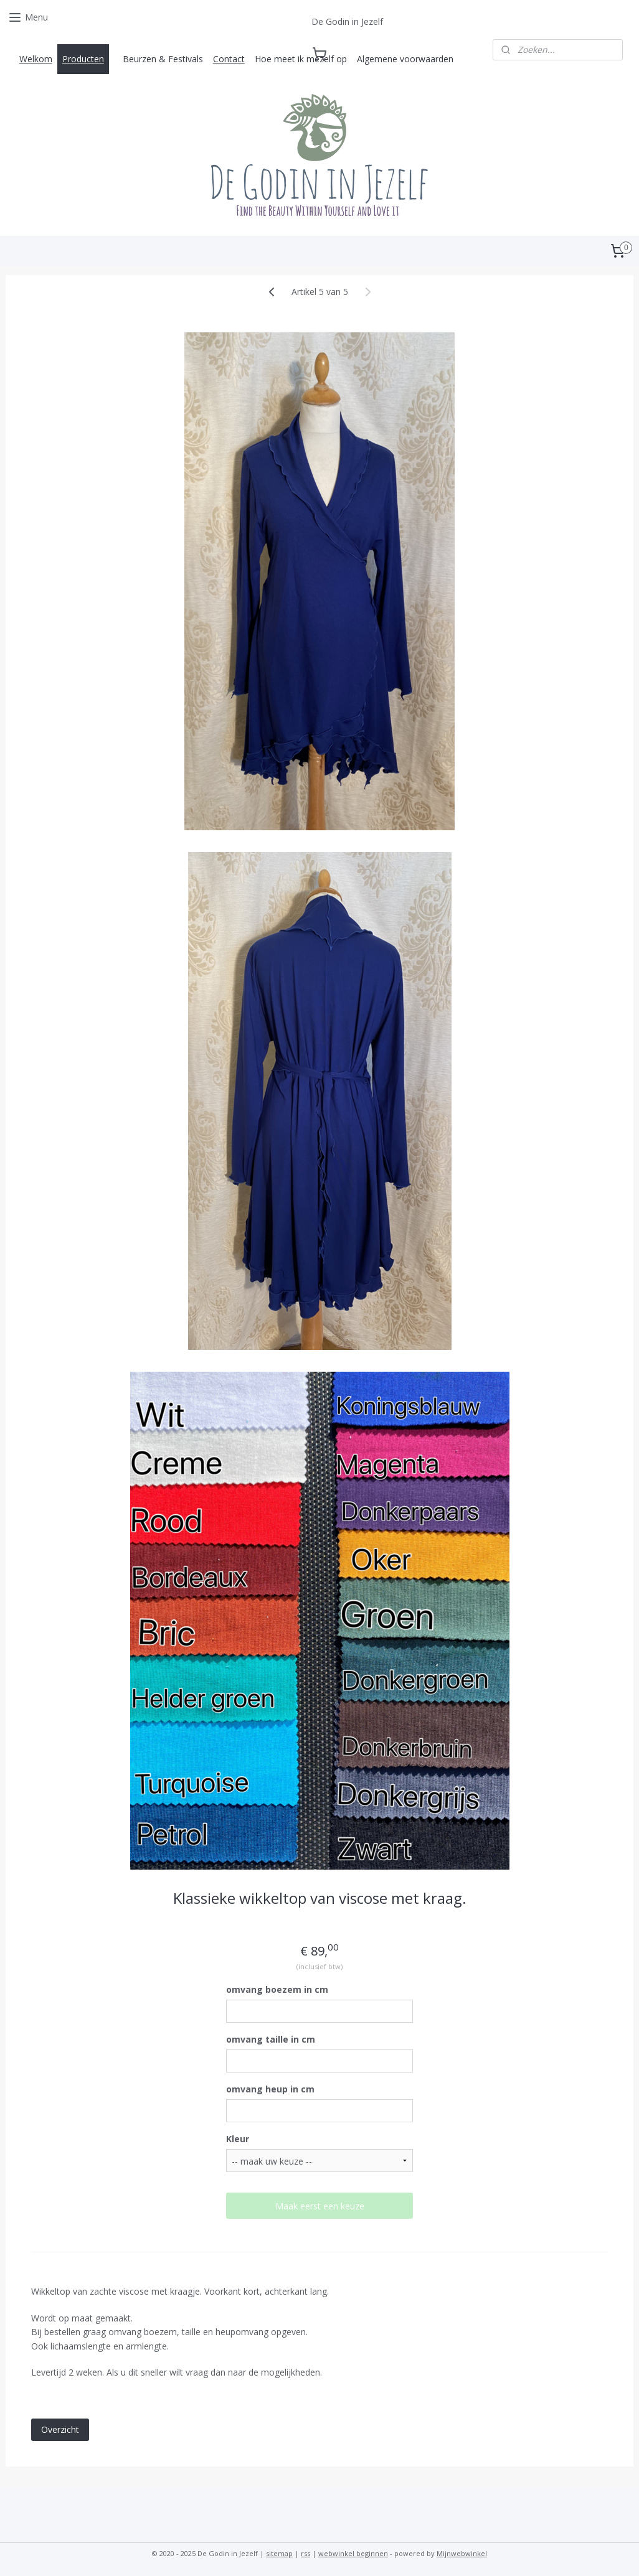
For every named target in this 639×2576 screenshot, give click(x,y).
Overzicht (60, 2429)
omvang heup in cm (270, 2089)
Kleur (237, 2139)
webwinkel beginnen (353, 2553)
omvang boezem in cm (277, 1989)
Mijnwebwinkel (462, 2553)
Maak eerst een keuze (319, 2206)
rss (305, 2553)
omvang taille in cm (270, 2039)
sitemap (279, 2553)
